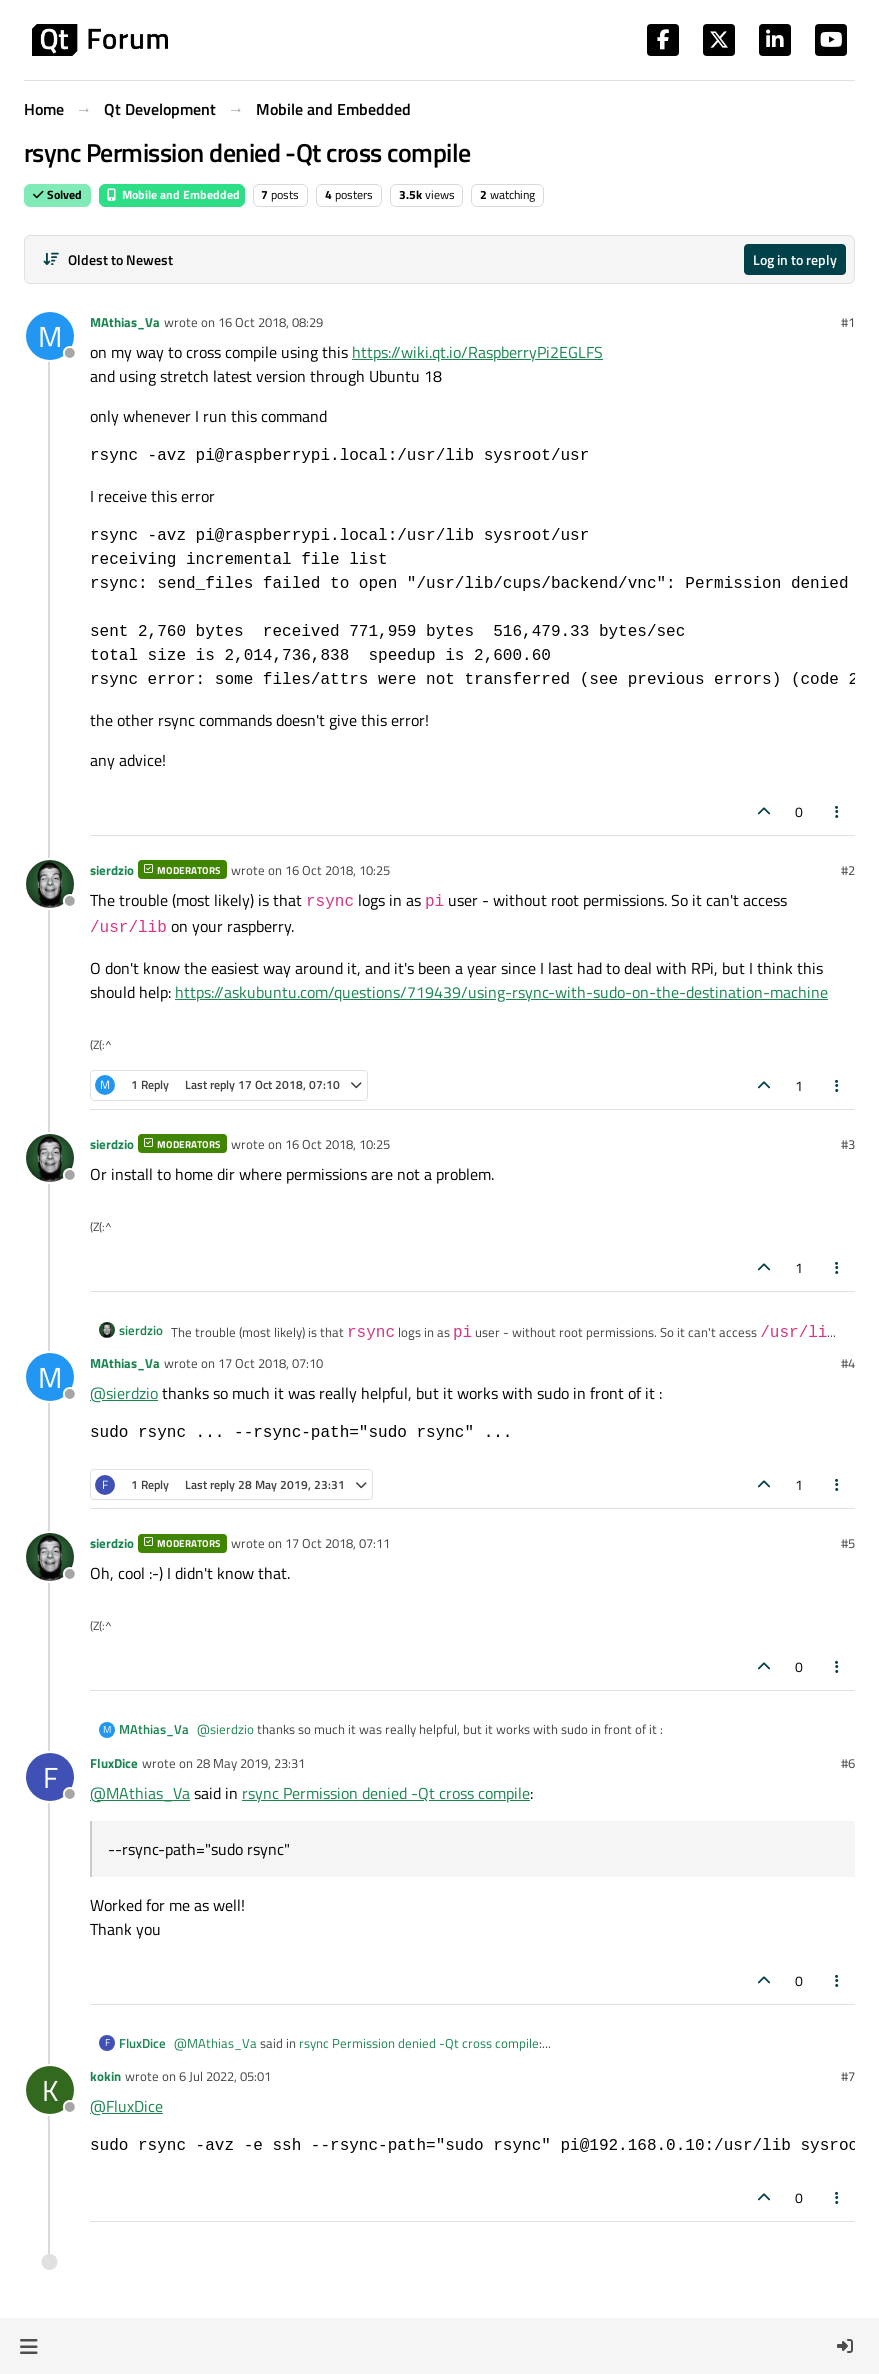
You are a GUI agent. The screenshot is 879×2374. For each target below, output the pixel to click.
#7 (848, 2076)
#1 (848, 322)
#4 (848, 1363)
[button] (28, 2346)
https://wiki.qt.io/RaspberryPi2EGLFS (477, 352)
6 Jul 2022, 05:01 (225, 2076)
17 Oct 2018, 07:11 (337, 1543)
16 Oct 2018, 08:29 (270, 322)
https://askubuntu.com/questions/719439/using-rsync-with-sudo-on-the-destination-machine (501, 992)
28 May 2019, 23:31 (250, 1763)
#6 (848, 1763)
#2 (848, 870)
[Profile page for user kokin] (50, 2090)
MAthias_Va (125, 322)
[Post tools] (838, 811)
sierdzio (112, 870)
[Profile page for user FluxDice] (50, 1777)
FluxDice (114, 1763)
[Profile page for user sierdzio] (50, 884)
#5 (848, 1543)
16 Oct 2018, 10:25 (337, 870)
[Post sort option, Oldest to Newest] (107, 259)
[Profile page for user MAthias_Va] (50, 336)
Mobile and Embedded (172, 194)
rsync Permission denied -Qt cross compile (386, 1793)
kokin (105, 2076)
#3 (848, 1144)
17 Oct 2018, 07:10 (270, 1363)
